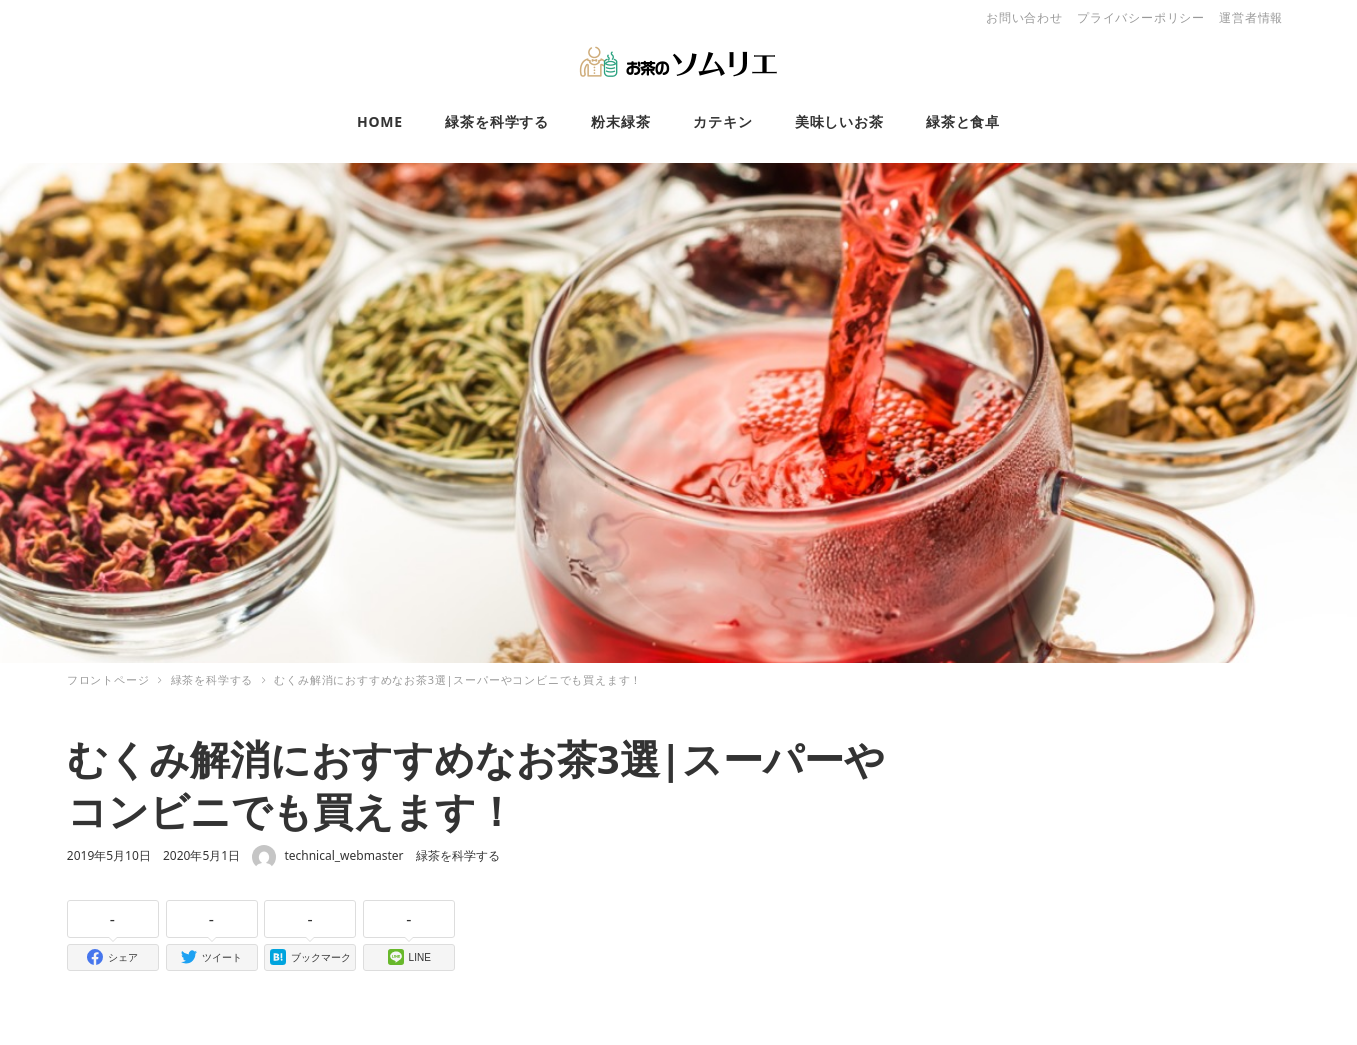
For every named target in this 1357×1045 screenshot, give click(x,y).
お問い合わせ (1024, 17)
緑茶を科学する (458, 855)
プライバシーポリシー (1141, 17)
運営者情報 (1251, 17)
